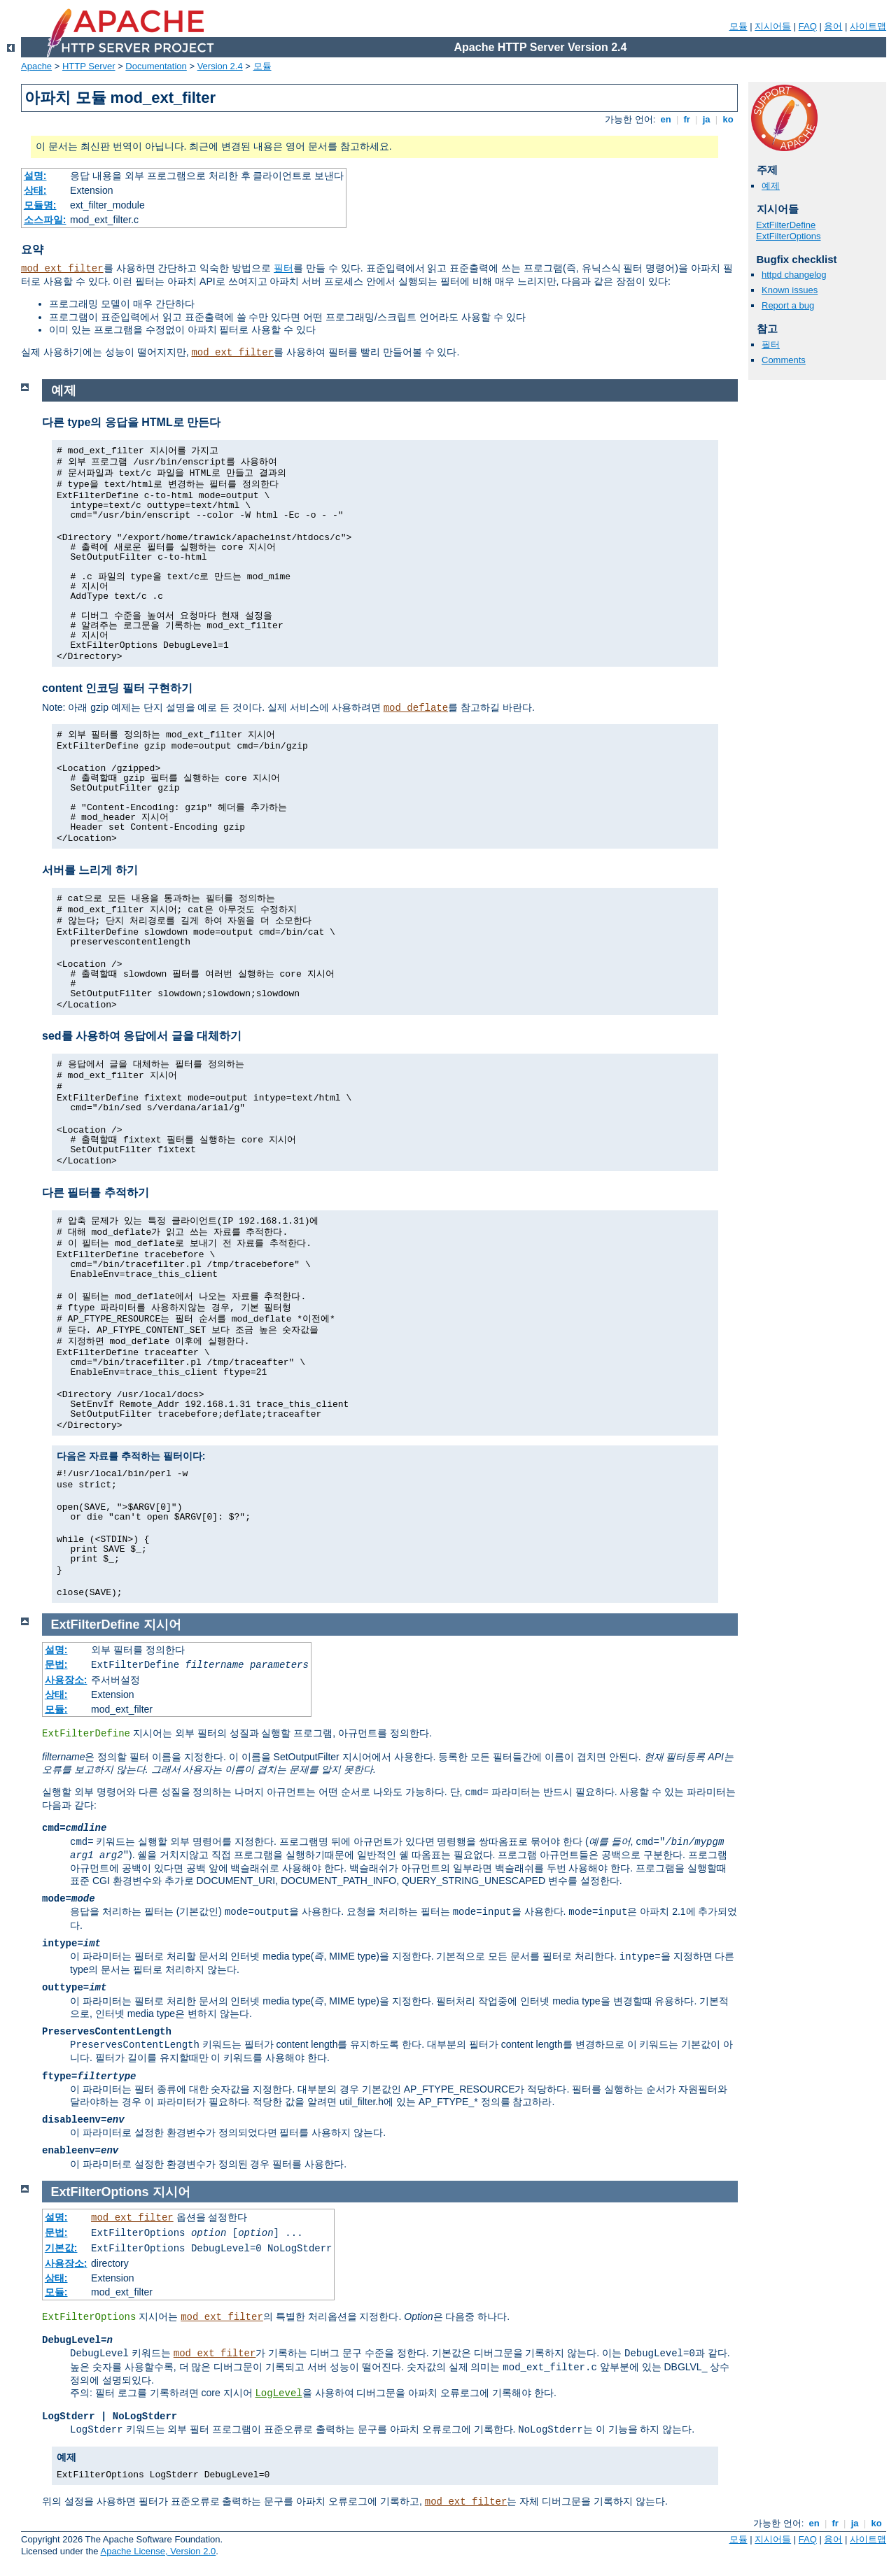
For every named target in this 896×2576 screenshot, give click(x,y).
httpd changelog (794, 274)
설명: (35, 175)
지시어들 (773, 26)
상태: (35, 190)
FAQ (808, 26)
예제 (771, 186)
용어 (833, 26)
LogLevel (278, 2393)
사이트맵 (868, 26)
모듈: (56, 1709)
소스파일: (45, 219)
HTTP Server (88, 66)
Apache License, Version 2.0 (158, 2551)
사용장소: (66, 1679)
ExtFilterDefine (786, 225)
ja (706, 119)
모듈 (738, 26)
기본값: (61, 2247)
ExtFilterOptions (788, 236)
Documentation (155, 66)
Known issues (790, 290)
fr (687, 119)
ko (728, 119)
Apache (36, 66)
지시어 (162, 1625)
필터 (283, 268)
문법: (56, 1664)
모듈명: (40, 205)
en (665, 119)
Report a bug (788, 305)
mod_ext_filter (62, 268)
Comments (784, 360)
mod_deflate (416, 708)
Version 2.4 (220, 66)
